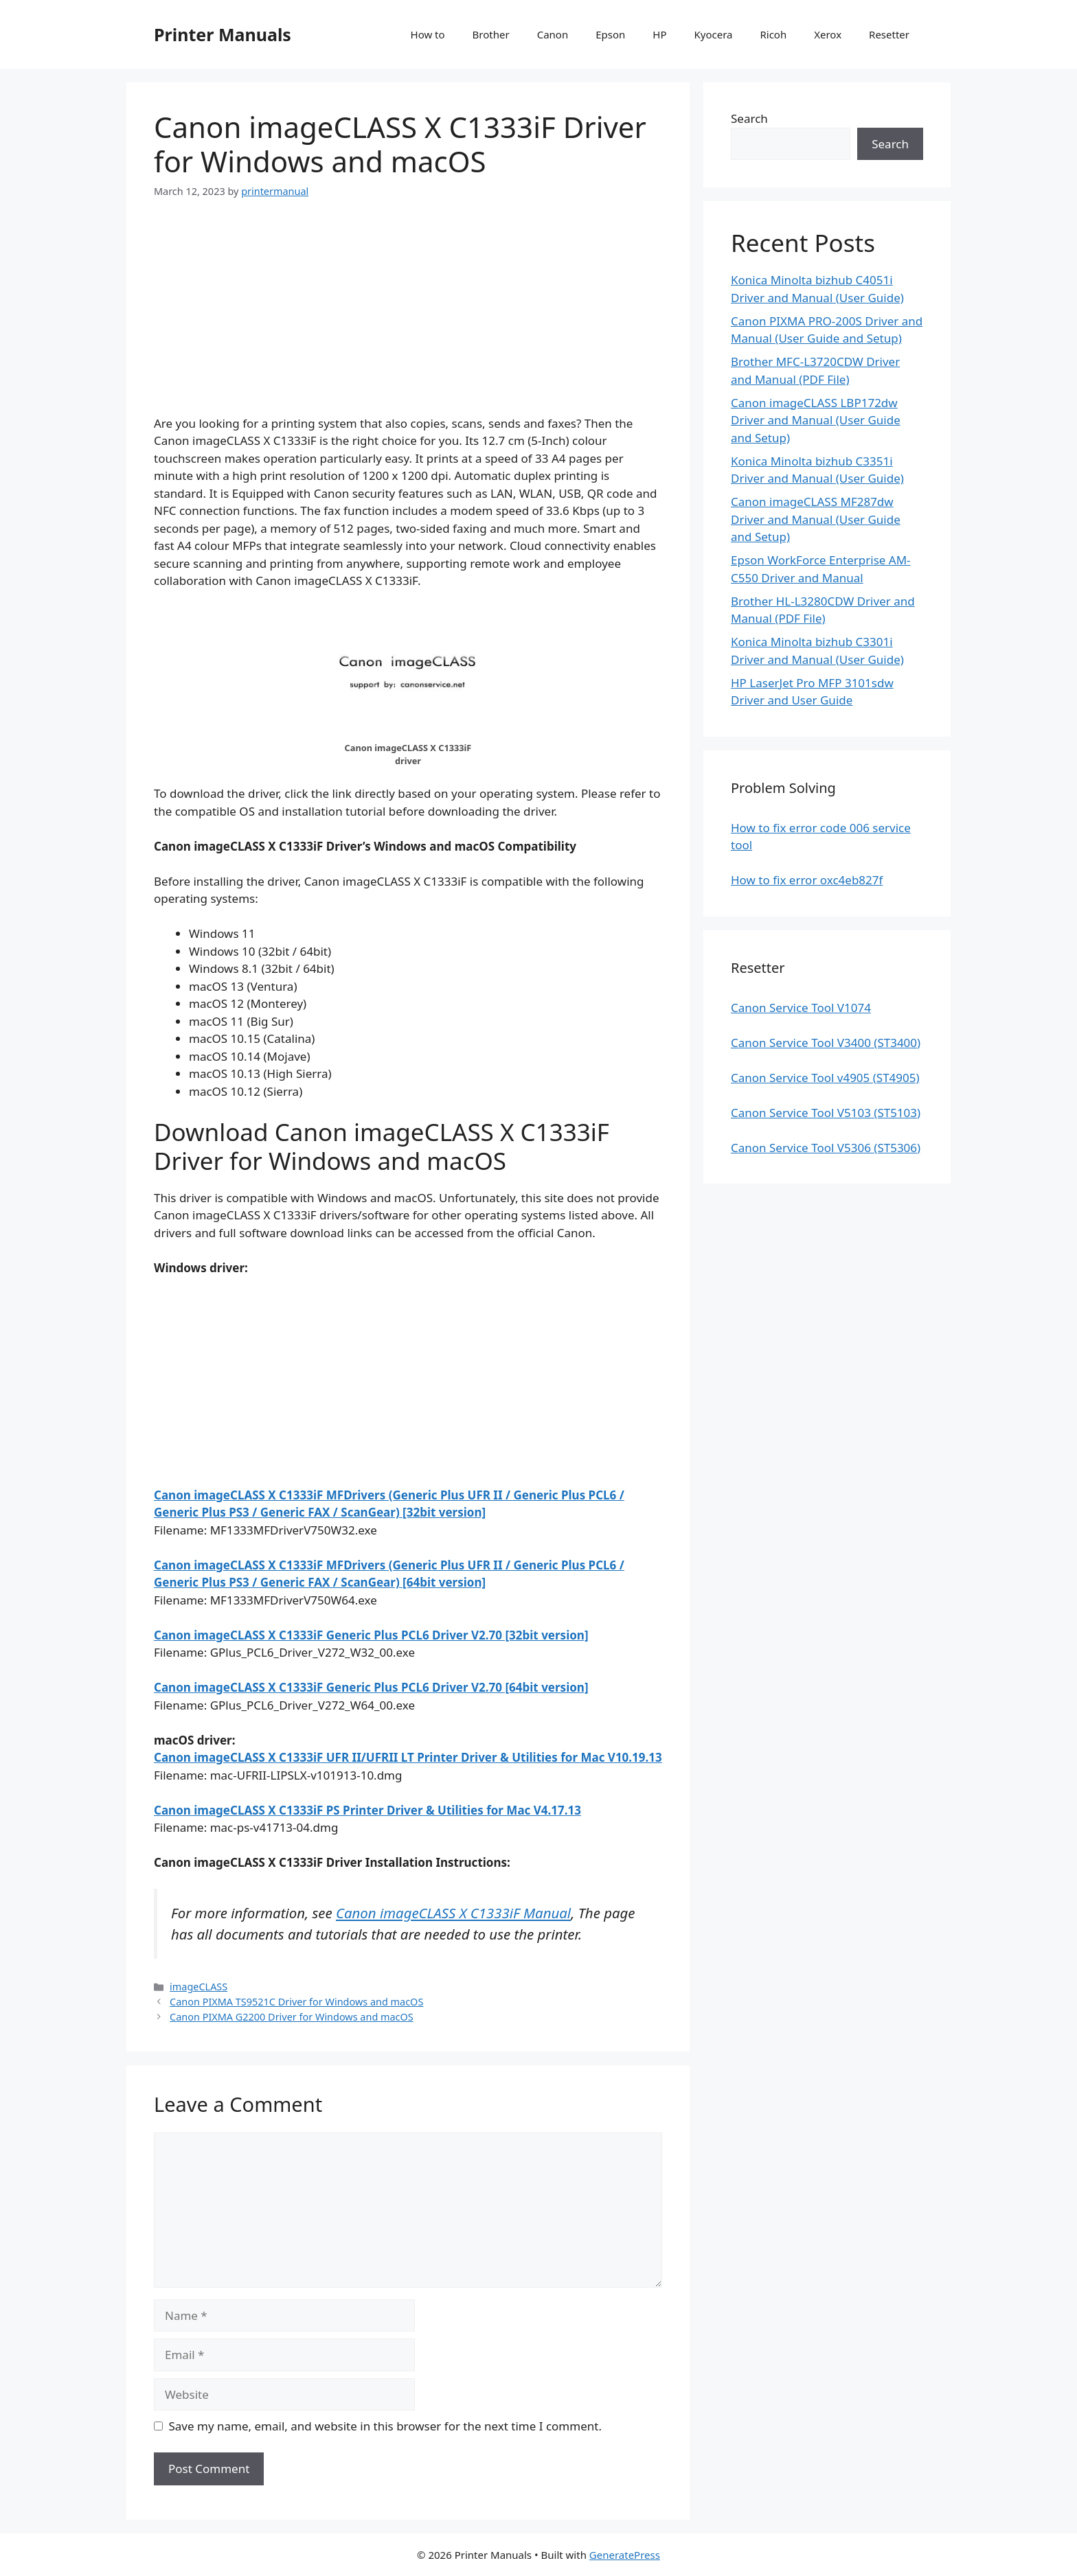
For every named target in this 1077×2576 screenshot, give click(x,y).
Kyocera (713, 34)
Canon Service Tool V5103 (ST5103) (825, 1112)
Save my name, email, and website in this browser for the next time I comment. (385, 2426)
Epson (610, 34)
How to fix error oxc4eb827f (807, 880)
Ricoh (773, 34)
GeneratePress (624, 2555)
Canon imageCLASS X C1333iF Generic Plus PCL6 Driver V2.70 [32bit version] (371, 1635)
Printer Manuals (222, 34)
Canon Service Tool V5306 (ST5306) (825, 1147)
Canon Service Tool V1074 (801, 1007)
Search (749, 118)
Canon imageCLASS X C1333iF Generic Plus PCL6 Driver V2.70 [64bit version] (371, 1687)
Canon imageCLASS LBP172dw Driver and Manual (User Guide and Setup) (815, 420)
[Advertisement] (408, 318)
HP (659, 34)
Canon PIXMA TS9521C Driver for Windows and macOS (296, 2001)
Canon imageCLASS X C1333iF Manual (453, 1912)
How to (428, 34)
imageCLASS (198, 1986)
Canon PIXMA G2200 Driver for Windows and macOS (291, 2016)
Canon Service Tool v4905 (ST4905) (825, 1077)
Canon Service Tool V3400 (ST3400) (825, 1042)
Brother (491, 34)
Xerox (827, 34)
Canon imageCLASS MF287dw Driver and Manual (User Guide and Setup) (815, 519)
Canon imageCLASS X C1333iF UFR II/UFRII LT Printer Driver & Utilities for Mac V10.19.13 (408, 1757)
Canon (553, 34)
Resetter (889, 34)
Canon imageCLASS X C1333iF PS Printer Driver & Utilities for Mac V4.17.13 (367, 1810)
